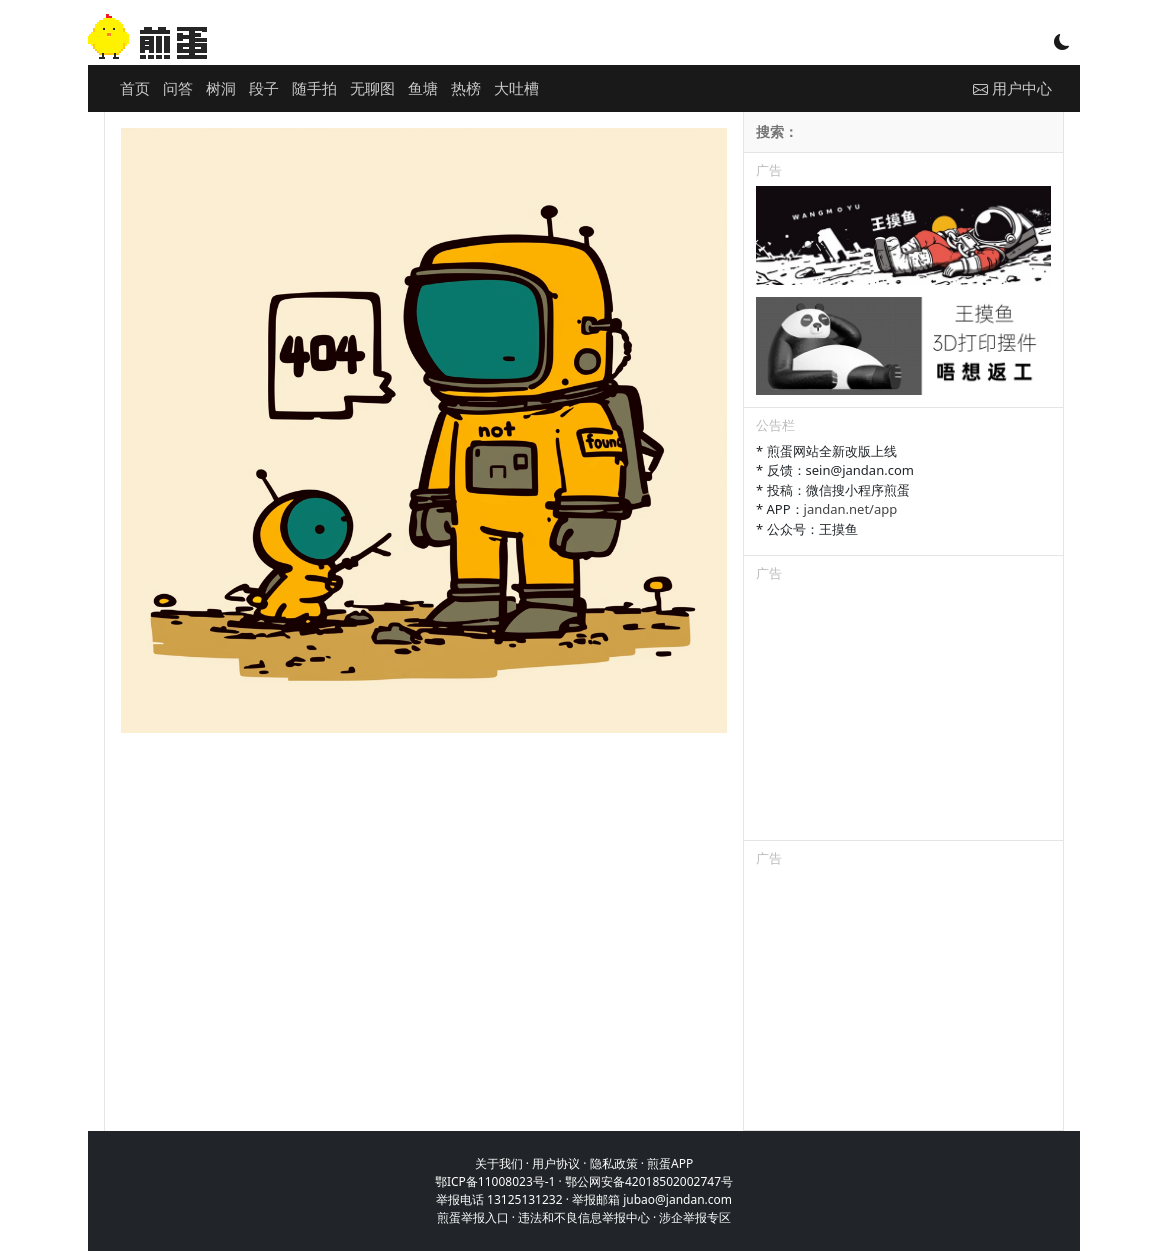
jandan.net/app (851, 509)
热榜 (466, 88)
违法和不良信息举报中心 (584, 1217)
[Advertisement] (903, 715)
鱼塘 (423, 88)
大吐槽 (516, 88)
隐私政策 (614, 1163)
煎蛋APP (670, 1163)
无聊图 (372, 88)
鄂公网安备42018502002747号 (649, 1181)
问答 (178, 88)
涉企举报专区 (695, 1217)
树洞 (221, 88)
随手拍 (314, 88)
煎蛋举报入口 (473, 1217)
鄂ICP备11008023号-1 (495, 1181)
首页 (135, 88)
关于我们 (499, 1163)
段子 (264, 88)
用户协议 (556, 1163)
